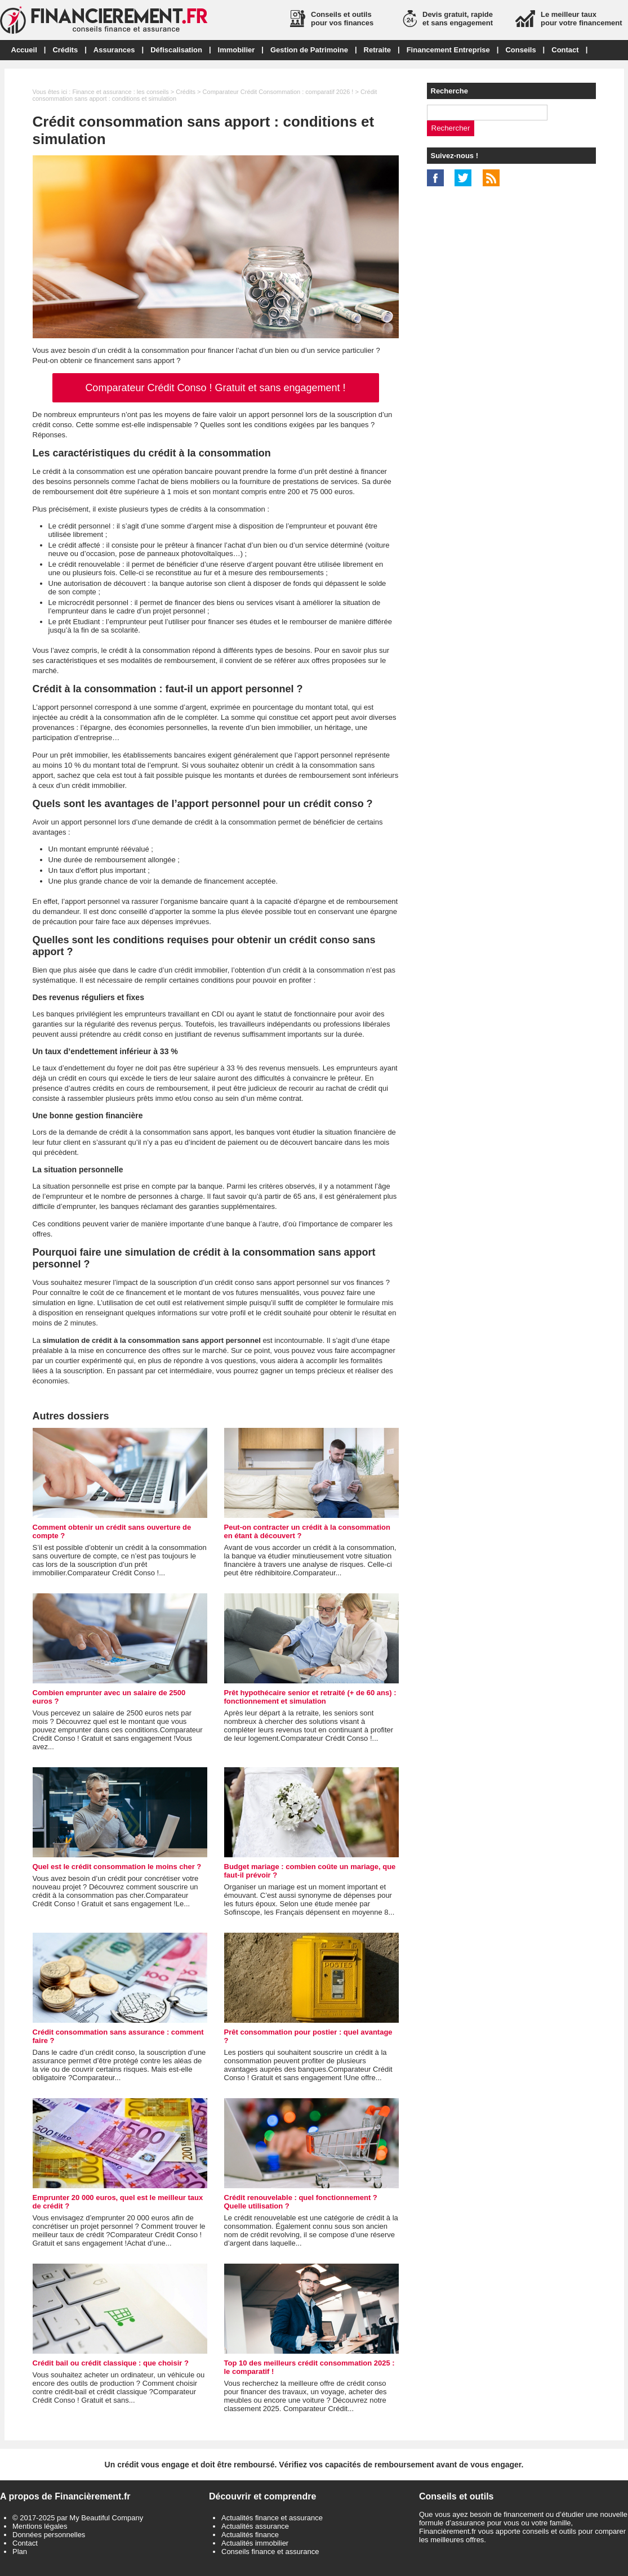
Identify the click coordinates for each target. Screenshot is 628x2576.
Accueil (24, 50)
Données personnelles (48, 2534)
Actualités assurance (255, 2526)
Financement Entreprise (448, 50)
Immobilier (236, 50)
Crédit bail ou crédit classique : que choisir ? (111, 2363)
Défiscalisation (176, 50)
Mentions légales (40, 2526)
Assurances (114, 50)
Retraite (377, 50)
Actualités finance (250, 2534)
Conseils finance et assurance (270, 2551)
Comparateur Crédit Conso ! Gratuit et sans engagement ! (215, 387)
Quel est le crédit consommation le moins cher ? (117, 1866)
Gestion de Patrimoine (309, 50)
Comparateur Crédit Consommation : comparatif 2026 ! (278, 91)
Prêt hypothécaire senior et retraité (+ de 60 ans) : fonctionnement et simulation (310, 1696)
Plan (19, 2551)
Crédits (65, 50)
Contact (564, 50)
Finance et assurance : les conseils (120, 91)
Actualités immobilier (254, 2543)
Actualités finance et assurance (272, 2518)
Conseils (520, 50)
